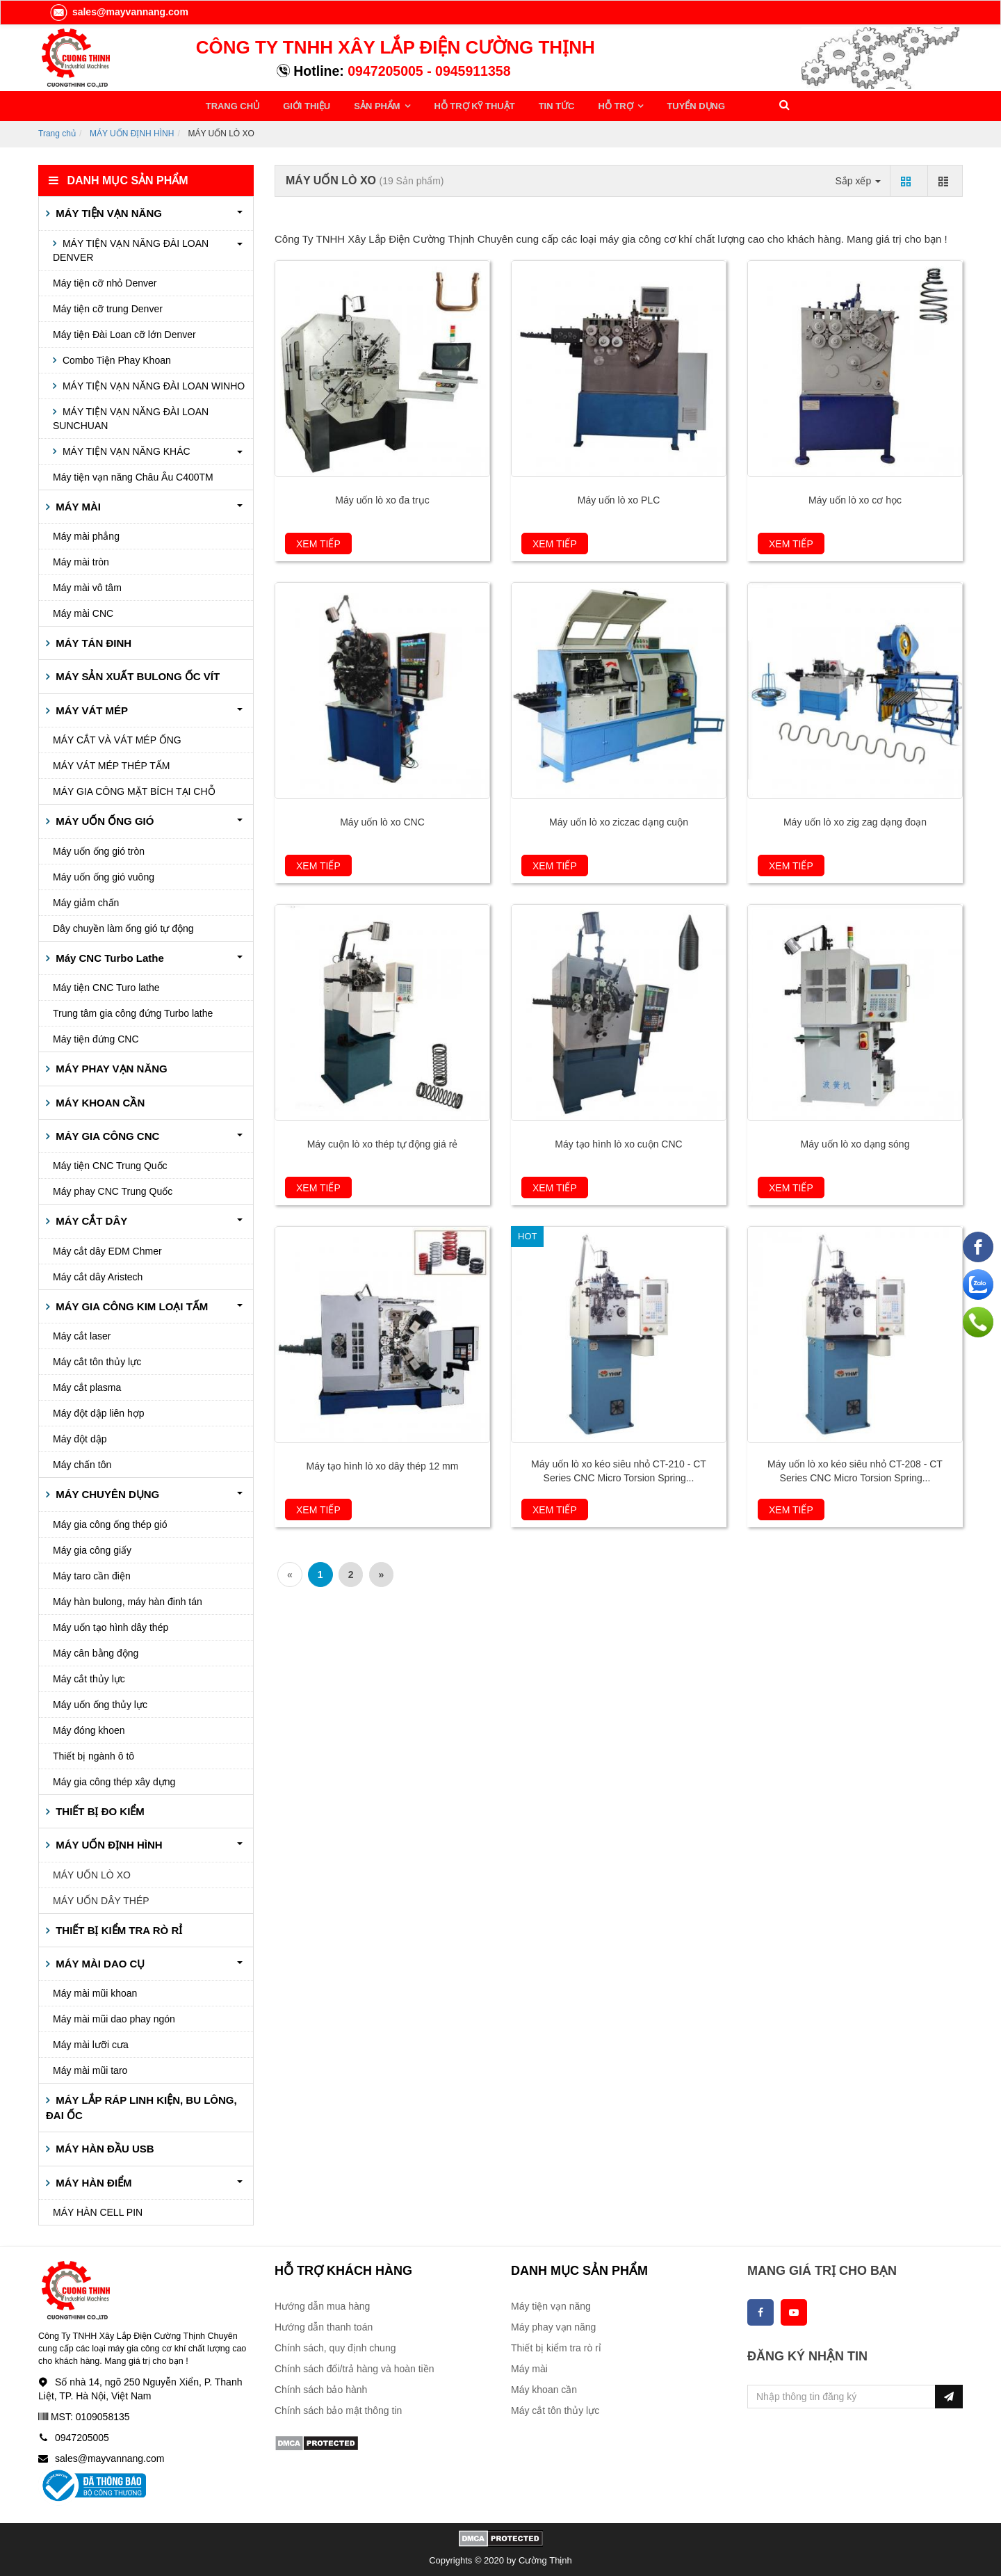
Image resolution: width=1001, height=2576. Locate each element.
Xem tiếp (318, 541)
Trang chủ (57, 131)
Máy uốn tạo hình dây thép (110, 1624)
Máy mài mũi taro (90, 2068)
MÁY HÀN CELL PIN (98, 2210)
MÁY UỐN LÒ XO (92, 1872)
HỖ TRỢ (596, 105)
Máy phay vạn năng (553, 2325)
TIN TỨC (539, 105)
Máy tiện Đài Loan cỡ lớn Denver (124, 331)
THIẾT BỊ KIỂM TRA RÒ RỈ (117, 1927)
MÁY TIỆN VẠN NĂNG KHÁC (125, 448)
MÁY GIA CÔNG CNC (106, 1134)
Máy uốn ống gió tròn (99, 848)
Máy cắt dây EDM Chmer (107, 1249)
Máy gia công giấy (92, 1547)
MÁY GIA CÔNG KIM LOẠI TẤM (130, 1304)
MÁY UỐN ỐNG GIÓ (103, 819)
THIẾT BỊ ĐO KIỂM (99, 1808)
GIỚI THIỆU (302, 105)
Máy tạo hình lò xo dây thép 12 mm (383, 1464)
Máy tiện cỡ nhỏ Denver (105, 280)
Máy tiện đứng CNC (96, 1037)
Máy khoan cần (544, 2387)
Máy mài (529, 2366)
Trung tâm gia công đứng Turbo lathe (133, 1011)
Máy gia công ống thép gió (110, 1521)
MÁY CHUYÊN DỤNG (106, 1492)
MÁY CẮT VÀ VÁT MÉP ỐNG (117, 737)
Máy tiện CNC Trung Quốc (110, 1163)
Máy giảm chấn (86, 899)
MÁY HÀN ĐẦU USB (103, 2146)
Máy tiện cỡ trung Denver (108, 306)
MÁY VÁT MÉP (90, 708)
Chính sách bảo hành (321, 2387)
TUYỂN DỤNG (670, 105)
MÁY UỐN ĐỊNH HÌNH (132, 131)
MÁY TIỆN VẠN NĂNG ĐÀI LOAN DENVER (131, 247)
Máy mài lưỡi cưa (91, 2042)
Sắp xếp (858, 178)
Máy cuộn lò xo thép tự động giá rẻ (382, 1142)
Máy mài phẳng (86, 534)
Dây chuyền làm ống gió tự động (123, 925)
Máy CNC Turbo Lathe (108, 955)
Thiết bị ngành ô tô (93, 1753)
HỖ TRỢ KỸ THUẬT (461, 105)
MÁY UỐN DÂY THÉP (101, 1897)
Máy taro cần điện (92, 1573)
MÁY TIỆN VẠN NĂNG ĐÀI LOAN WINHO (152, 383)
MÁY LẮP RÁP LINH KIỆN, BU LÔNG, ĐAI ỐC (141, 2105)
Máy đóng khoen (89, 1727)
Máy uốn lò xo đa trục (382, 498)
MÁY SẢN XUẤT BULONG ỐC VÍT (136, 674)
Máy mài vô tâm (87, 585)
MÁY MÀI (77, 504)
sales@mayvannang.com (118, 11)
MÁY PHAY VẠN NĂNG (110, 1066)
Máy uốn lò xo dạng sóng (855, 1142)
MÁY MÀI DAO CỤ (99, 1961)
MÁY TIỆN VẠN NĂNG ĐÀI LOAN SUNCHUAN (131, 415)
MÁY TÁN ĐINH (92, 641)
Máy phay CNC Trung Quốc (112, 1189)
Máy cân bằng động (95, 1650)
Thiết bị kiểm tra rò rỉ (556, 2345)
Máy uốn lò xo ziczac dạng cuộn (618, 820)
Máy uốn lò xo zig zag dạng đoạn (855, 820)
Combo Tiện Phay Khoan (115, 357)
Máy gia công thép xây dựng (114, 1779)
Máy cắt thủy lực (89, 1676)
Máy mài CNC (83, 611)
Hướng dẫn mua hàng (322, 2304)
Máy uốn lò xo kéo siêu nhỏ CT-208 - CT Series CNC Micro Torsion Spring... (855, 1468)
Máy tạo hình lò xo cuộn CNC (618, 1142)
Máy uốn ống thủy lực (100, 1701)
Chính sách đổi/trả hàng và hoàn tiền (354, 2366)
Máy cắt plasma (87, 1385)
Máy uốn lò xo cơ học (855, 498)
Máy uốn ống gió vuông (103, 874)
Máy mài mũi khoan (95, 1991)
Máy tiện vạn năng (551, 2304)
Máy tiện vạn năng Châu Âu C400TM (133, 474)
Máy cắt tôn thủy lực (97, 1359)
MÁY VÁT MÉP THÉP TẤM (111, 763)
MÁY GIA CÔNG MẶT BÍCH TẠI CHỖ (134, 789)
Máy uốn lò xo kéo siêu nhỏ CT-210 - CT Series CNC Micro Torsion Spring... (618, 1468)
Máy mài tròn (81, 559)
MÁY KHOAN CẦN (99, 1100)
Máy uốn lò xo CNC (382, 820)
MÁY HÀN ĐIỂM (92, 2180)
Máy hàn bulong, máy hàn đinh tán (127, 1598)
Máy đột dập (79, 1436)
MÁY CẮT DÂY (90, 1219)
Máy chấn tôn (82, 1462)
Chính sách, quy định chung (335, 2345)
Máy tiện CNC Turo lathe (106, 985)
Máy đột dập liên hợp (99, 1411)
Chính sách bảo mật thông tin (338, 2408)
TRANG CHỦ (232, 105)
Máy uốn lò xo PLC (619, 498)
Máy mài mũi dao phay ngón (114, 2016)
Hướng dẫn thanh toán (324, 2325)
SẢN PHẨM (369, 105)
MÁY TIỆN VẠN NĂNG (107, 211)
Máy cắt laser (82, 1333)
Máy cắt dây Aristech (98, 1274)
